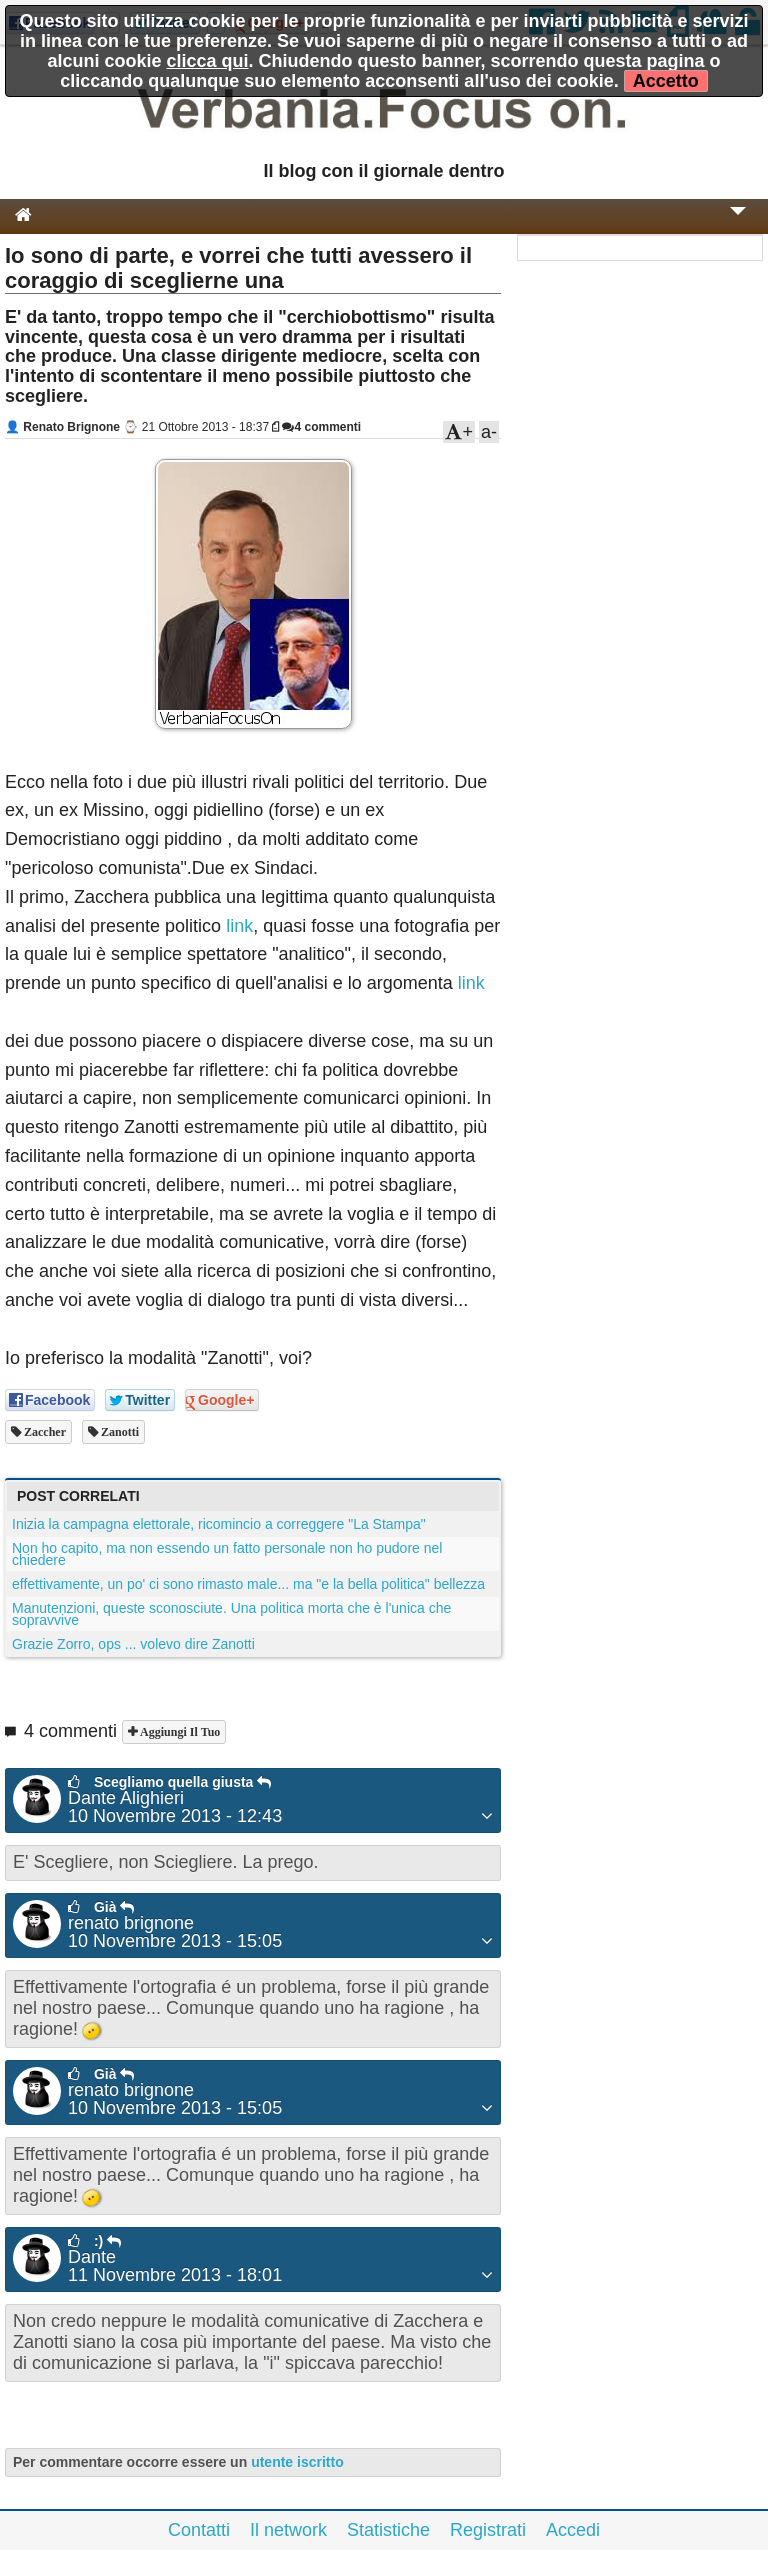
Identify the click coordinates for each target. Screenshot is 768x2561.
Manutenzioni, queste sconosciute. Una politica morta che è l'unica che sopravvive (231, 1614)
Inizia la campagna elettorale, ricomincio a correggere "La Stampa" (219, 1524)
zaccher (43, 1432)
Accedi (573, 2530)
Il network (288, 2530)
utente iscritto (297, 2462)
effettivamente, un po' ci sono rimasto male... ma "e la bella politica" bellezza (248, 1584)
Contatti (199, 2530)
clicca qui (207, 61)
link (239, 926)
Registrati (488, 2530)
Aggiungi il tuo (178, 1732)
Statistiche (388, 2530)
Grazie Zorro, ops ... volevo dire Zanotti (133, 1644)
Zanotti (118, 1432)
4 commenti (321, 427)
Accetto (666, 81)
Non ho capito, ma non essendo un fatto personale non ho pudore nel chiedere (227, 1554)
